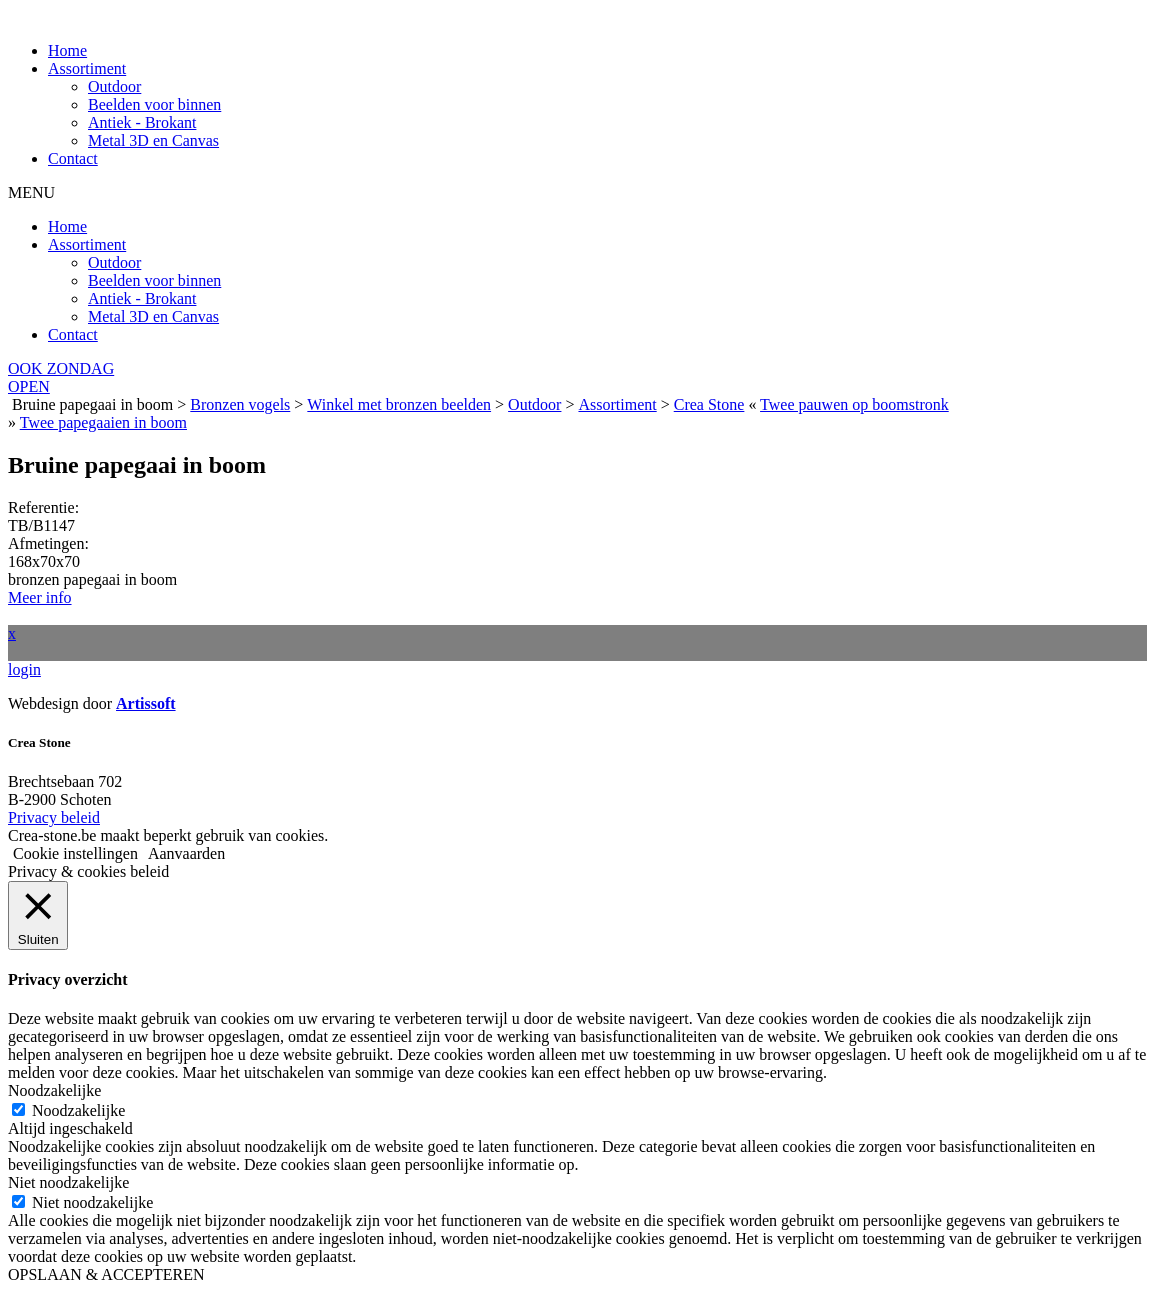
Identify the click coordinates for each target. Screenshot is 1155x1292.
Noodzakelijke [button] (54, 1090)
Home (67, 50)
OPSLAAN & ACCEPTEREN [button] (106, 1274)
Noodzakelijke (78, 1110)
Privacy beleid (54, 817)
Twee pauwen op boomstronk (854, 404)
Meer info (40, 597)
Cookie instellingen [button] (75, 853)
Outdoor (114, 86)
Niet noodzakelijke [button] (68, 1182)
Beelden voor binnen (154, 104)
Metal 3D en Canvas (153, 140)
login (24, 669)
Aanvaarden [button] (186, 853)
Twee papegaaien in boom (103, 422)
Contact (73, 158)
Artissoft (146, 703)
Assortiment (87, 68)
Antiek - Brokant (142, 122)
